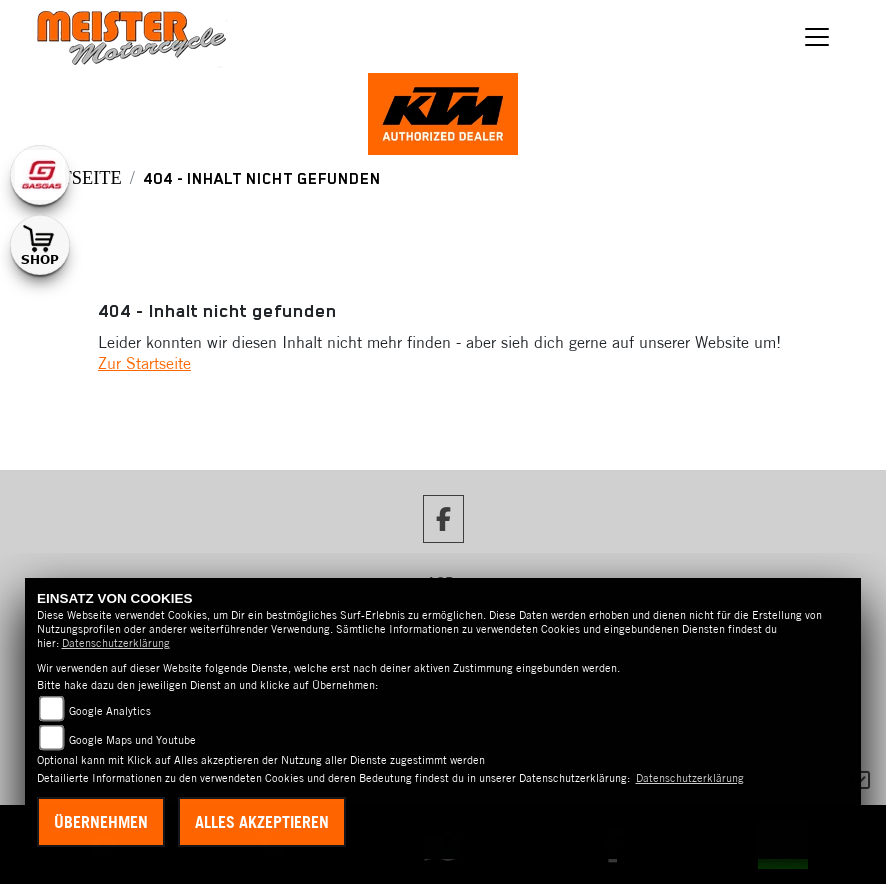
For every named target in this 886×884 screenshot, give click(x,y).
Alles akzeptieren (262, 822)
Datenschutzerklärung (116, 643)
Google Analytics (110, 711)
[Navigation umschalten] (817, 37)
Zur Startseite (144, 363)
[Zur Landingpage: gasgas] (40, 175)
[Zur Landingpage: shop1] (40, 245)
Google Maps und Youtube (132, 740)
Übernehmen (101, 822)
